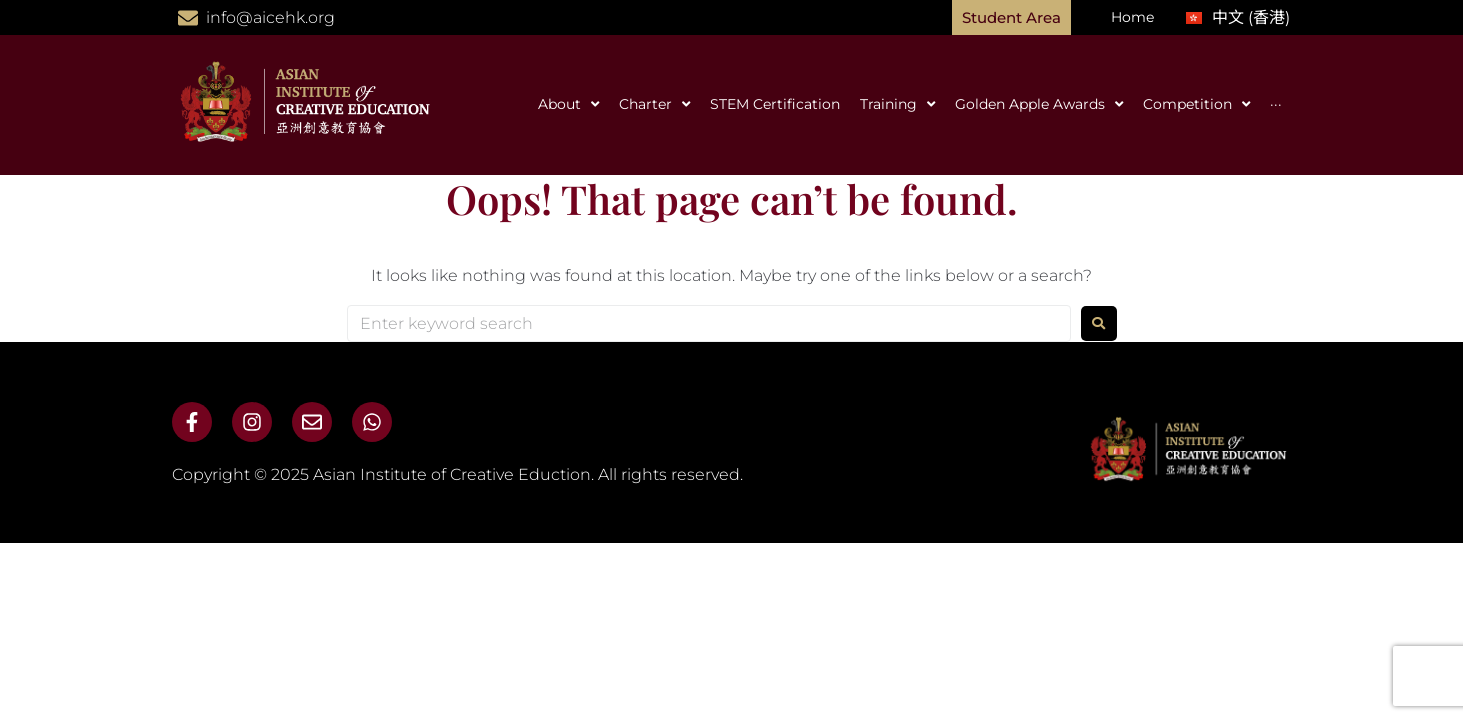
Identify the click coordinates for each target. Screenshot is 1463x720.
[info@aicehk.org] (188, 18)
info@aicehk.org (270, 17)
